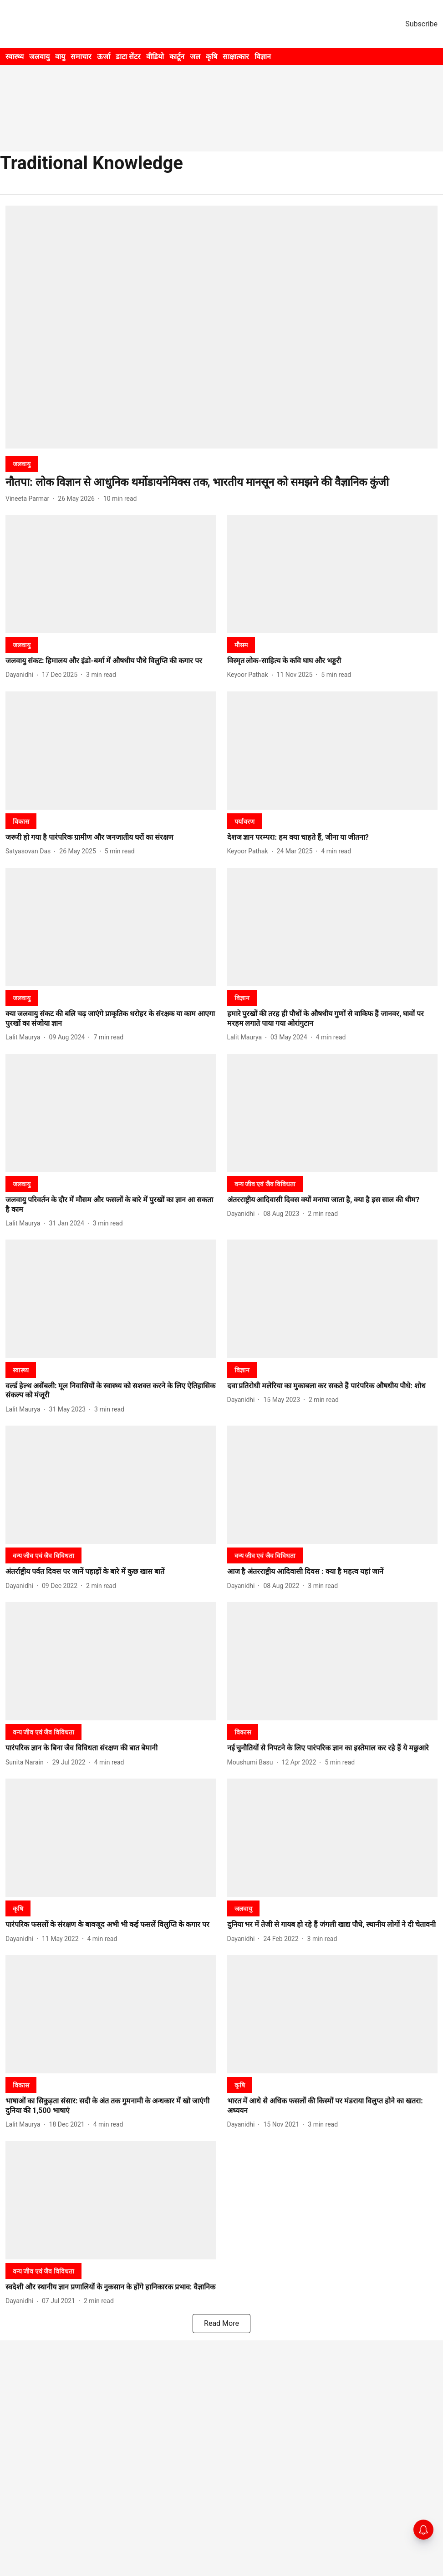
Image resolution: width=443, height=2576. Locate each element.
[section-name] (21, 463)
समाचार (81, 56)
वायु (60, 56)
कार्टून (176, 56)
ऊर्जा (103, 56)
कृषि (211, 56)
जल (195, 56)
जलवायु (39, 56)
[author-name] (29, 499)
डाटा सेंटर (128, 56)
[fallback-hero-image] (221, 327)
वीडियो (155, 56)
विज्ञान (263, 56)
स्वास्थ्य (14, 56)
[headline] (221, 482)
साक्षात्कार (236, 56)
